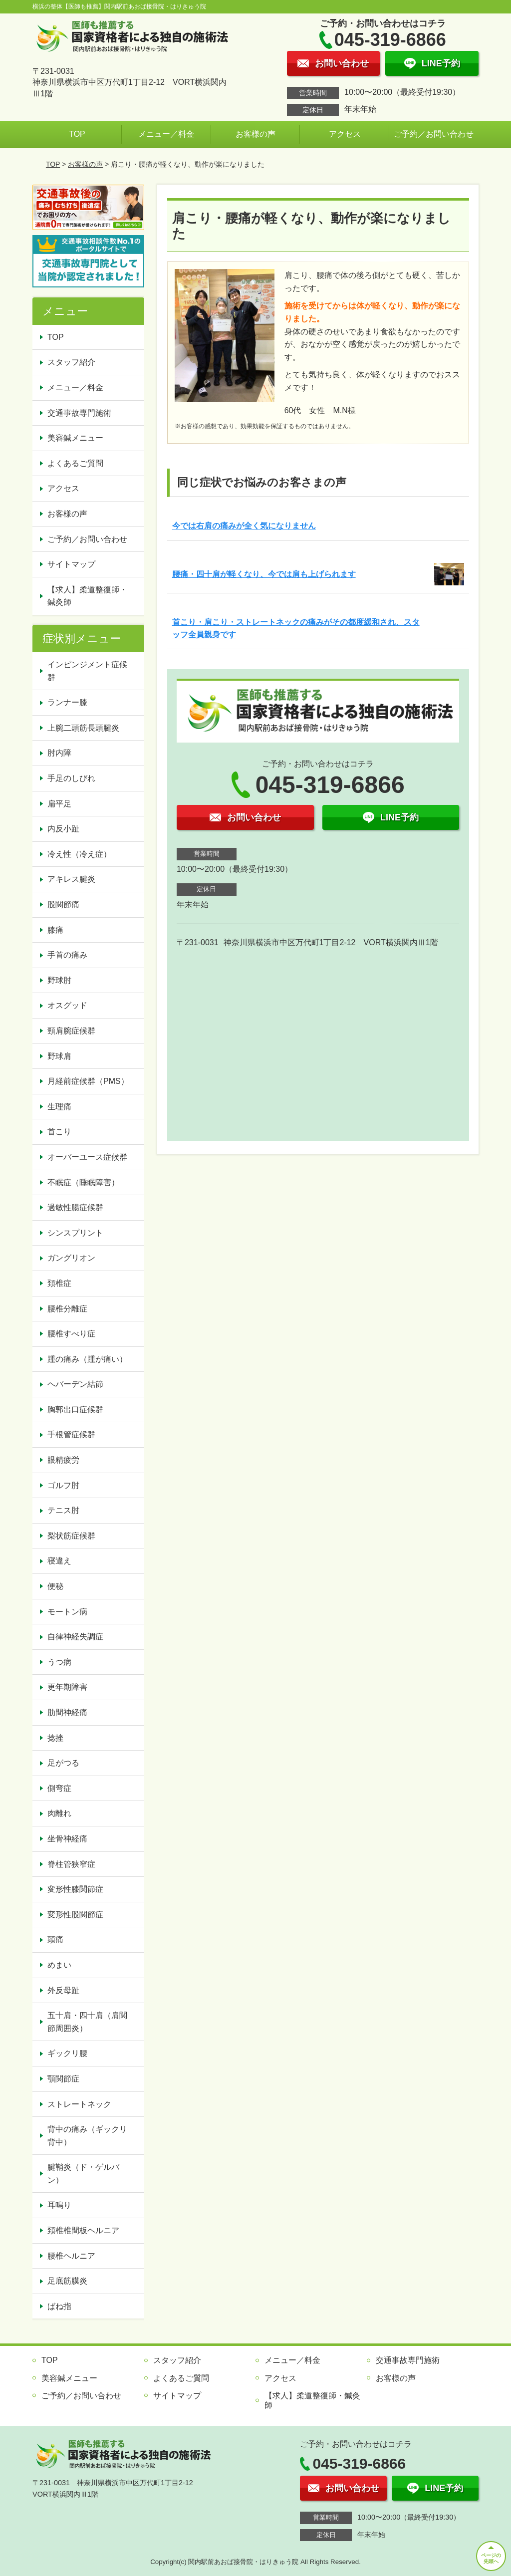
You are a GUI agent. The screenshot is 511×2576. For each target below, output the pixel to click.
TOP (77, 134)
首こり (59, 1131)
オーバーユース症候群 (87, 1157)
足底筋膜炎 (67, 2281)
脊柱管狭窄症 (71, 1864)
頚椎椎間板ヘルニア (83, 2230)
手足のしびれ (71, 778)
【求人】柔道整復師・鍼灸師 (87, 596)
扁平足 (59, 803)
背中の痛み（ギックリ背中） (87, 2135)
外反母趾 (63, 1990)
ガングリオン (71, 1258)
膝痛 (55, 930)
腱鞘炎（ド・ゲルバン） (83, 2173)
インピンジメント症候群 (87, 671)
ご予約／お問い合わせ (434, 134)
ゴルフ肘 (63, 1485)
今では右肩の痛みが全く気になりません (244, 525)
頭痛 (55, 1939)
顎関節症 (63, 2078)
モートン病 (67, 1611)
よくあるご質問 (75, 463)
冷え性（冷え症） (79, 854)
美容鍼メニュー (75, 438)
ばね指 (59, 2306)
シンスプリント (75, 1233)
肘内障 (59, 753)
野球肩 (59, 1056)
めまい (59, 1965)
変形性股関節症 (75, 1914)
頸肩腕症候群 (71, 1031)
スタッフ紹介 (71, 362)
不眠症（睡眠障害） (83, 1182)
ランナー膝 (67, 702)
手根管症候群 (71, 1434)
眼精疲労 (63, 1460)
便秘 (55, 1586)
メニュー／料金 (166, 134)
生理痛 (59, 1106)
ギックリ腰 (67, 2053)
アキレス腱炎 (71, 879)
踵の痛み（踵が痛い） (87, 1359)
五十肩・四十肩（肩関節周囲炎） (87, 2022)
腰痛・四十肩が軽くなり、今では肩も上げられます (264, 574)
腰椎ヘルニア (71, 2256)
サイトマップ (71, 564)
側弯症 (59, 1788)
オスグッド (67, 1005)
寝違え (59, 1560)
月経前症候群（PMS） (88, 1081)
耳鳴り (59, 2205)
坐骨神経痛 (67, 1838)
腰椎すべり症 (71, 1333)
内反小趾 (63, 828)
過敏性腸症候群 (75, 1207)
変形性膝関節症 (75, 1889)
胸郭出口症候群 (75, 1409)
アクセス (345, 134)
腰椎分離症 (67, 1308)
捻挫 (55, 1738)
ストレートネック (79, 2104)
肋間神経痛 (67, 1712)
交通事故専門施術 (79, 413)
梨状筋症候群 (71, 1536)
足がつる (63, 1763)
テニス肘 (63, 1510)
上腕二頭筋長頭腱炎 (83, 728)
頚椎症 (59, 1283)
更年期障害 (67, 1687)
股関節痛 (63, 904)
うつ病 (59, 1662)
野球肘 (59, 980)
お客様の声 (255, 134)
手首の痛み (67, 955)
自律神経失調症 (75, 1636)
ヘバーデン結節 (75, 1384)
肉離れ (59, 1813)
